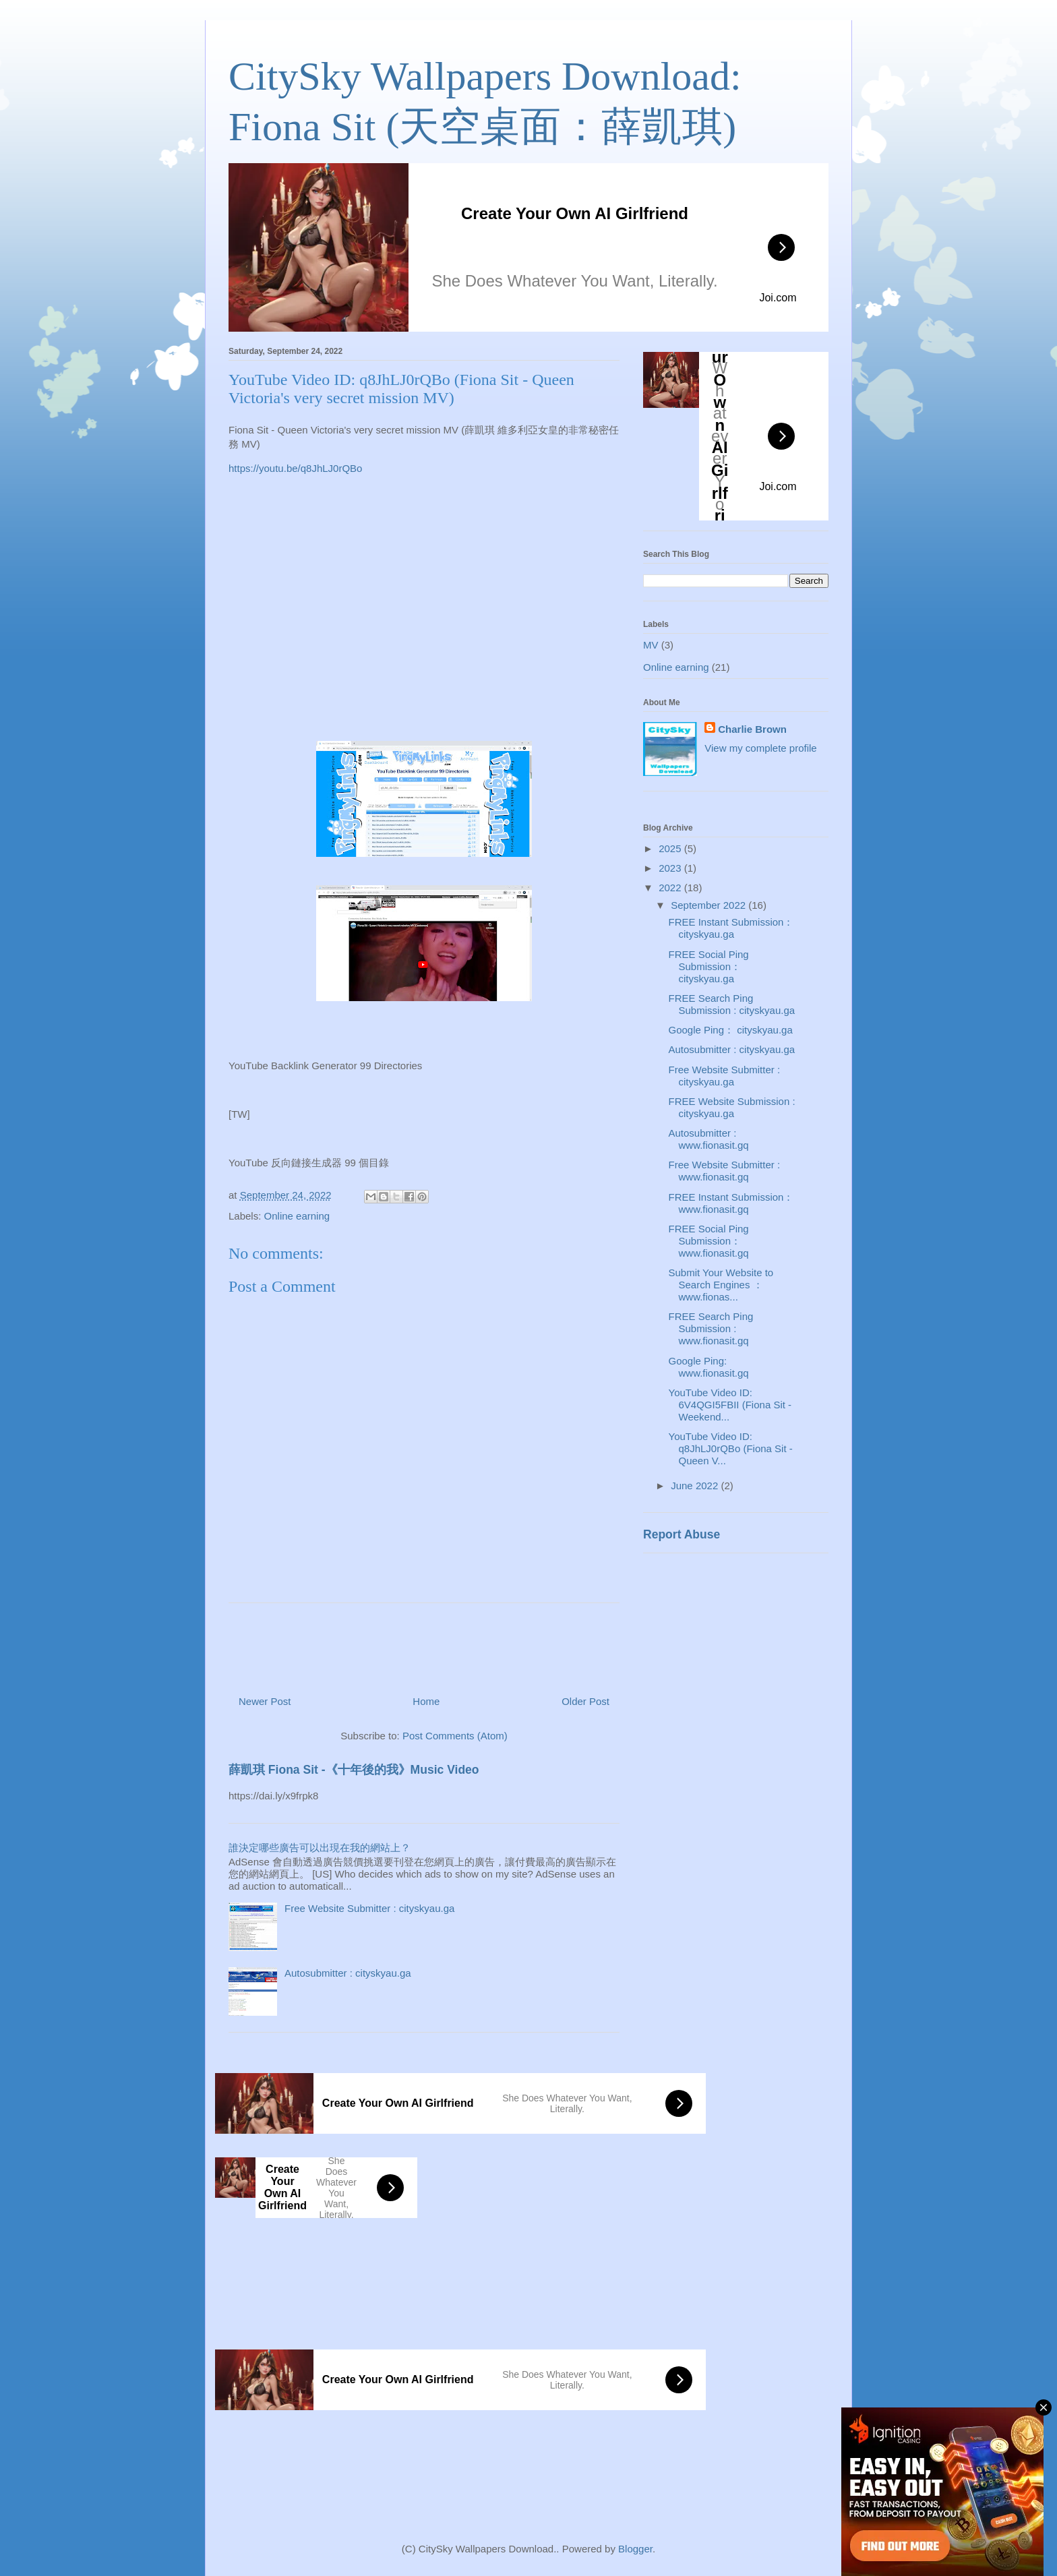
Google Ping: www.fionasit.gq (709, 1367)
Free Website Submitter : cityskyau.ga (369, 1908)
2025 (671, 848)
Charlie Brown (752, 729)
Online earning (297, 1216)
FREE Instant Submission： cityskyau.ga (731, 928)
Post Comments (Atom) (455, 1735)
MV (651, 645)
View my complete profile (760, 748)
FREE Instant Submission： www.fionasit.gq (731, 1203)
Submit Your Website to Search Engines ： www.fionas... (721, 1284)
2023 (671, 868)
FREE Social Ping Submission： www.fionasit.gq (709, 1241)
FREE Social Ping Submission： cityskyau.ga (709, 966)
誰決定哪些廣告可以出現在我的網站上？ (320, 1847)
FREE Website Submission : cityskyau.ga (732, 1107)
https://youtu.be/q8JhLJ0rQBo (295, 468)
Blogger (635, 2548)
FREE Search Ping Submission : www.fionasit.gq (711, 1328)
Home (426, 1701)
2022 (671, 887)
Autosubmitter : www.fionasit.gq (709, 1139)
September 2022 (709, 905)
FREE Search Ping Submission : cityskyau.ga (732, 1004)
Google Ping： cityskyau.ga (731, 1030)
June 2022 (696, 1485)
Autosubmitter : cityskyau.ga (347, 1973)
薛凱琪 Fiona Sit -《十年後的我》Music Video (354, 1769)
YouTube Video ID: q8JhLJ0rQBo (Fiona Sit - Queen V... (731, 1448)
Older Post (585, 1701)
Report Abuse (681, 1534)
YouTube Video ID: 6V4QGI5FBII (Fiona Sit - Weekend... (730, 1404)
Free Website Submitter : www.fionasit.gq (725, 1170)
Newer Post (265, 1701)
